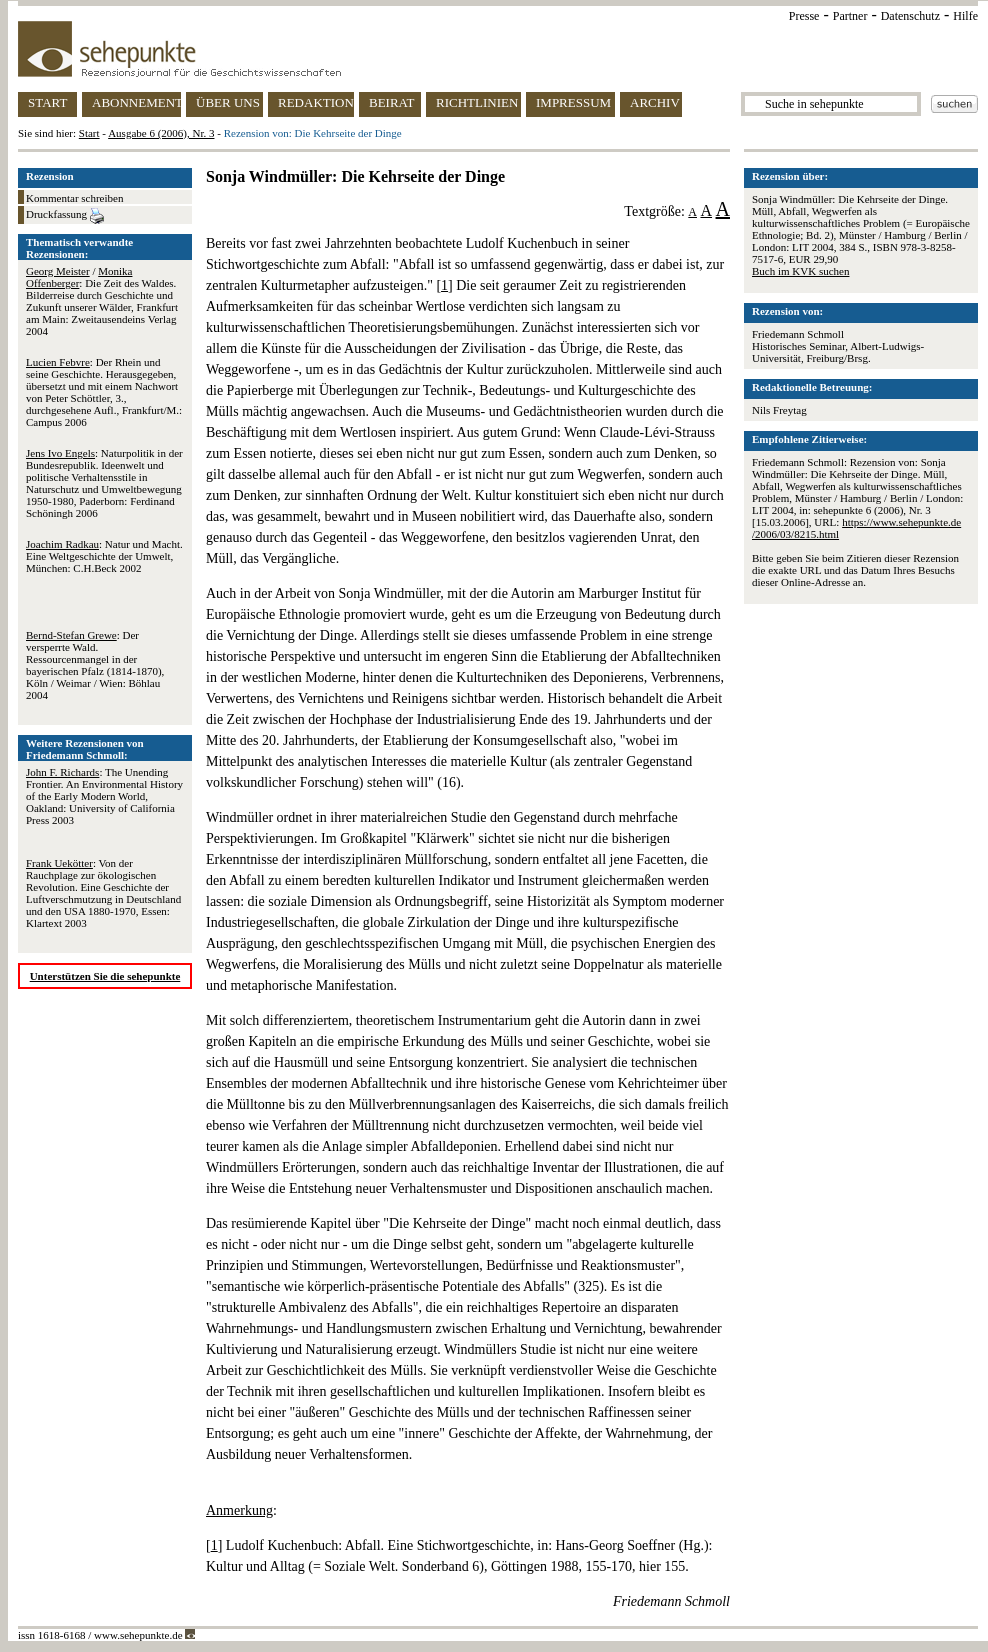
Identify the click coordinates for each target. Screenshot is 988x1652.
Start (89, 133)
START (47, 102)
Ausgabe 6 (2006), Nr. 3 (161, 133)
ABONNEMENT (136, 102)
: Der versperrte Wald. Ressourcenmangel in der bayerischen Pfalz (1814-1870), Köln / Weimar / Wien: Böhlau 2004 (95, 665)
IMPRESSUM (573, 102)
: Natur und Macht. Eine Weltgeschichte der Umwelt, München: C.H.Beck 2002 (104, 556)
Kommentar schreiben (74, 198)
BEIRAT (392, 102)
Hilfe (965, 16)
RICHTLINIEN (477, 102)
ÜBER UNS (228, 102)
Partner (850, 16)
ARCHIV (655, 102)
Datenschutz (910, 16)
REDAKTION (316, 102)
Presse (804, 16)
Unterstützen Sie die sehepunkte (105, 976)
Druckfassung (65, 216)
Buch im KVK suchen (800, 271)
